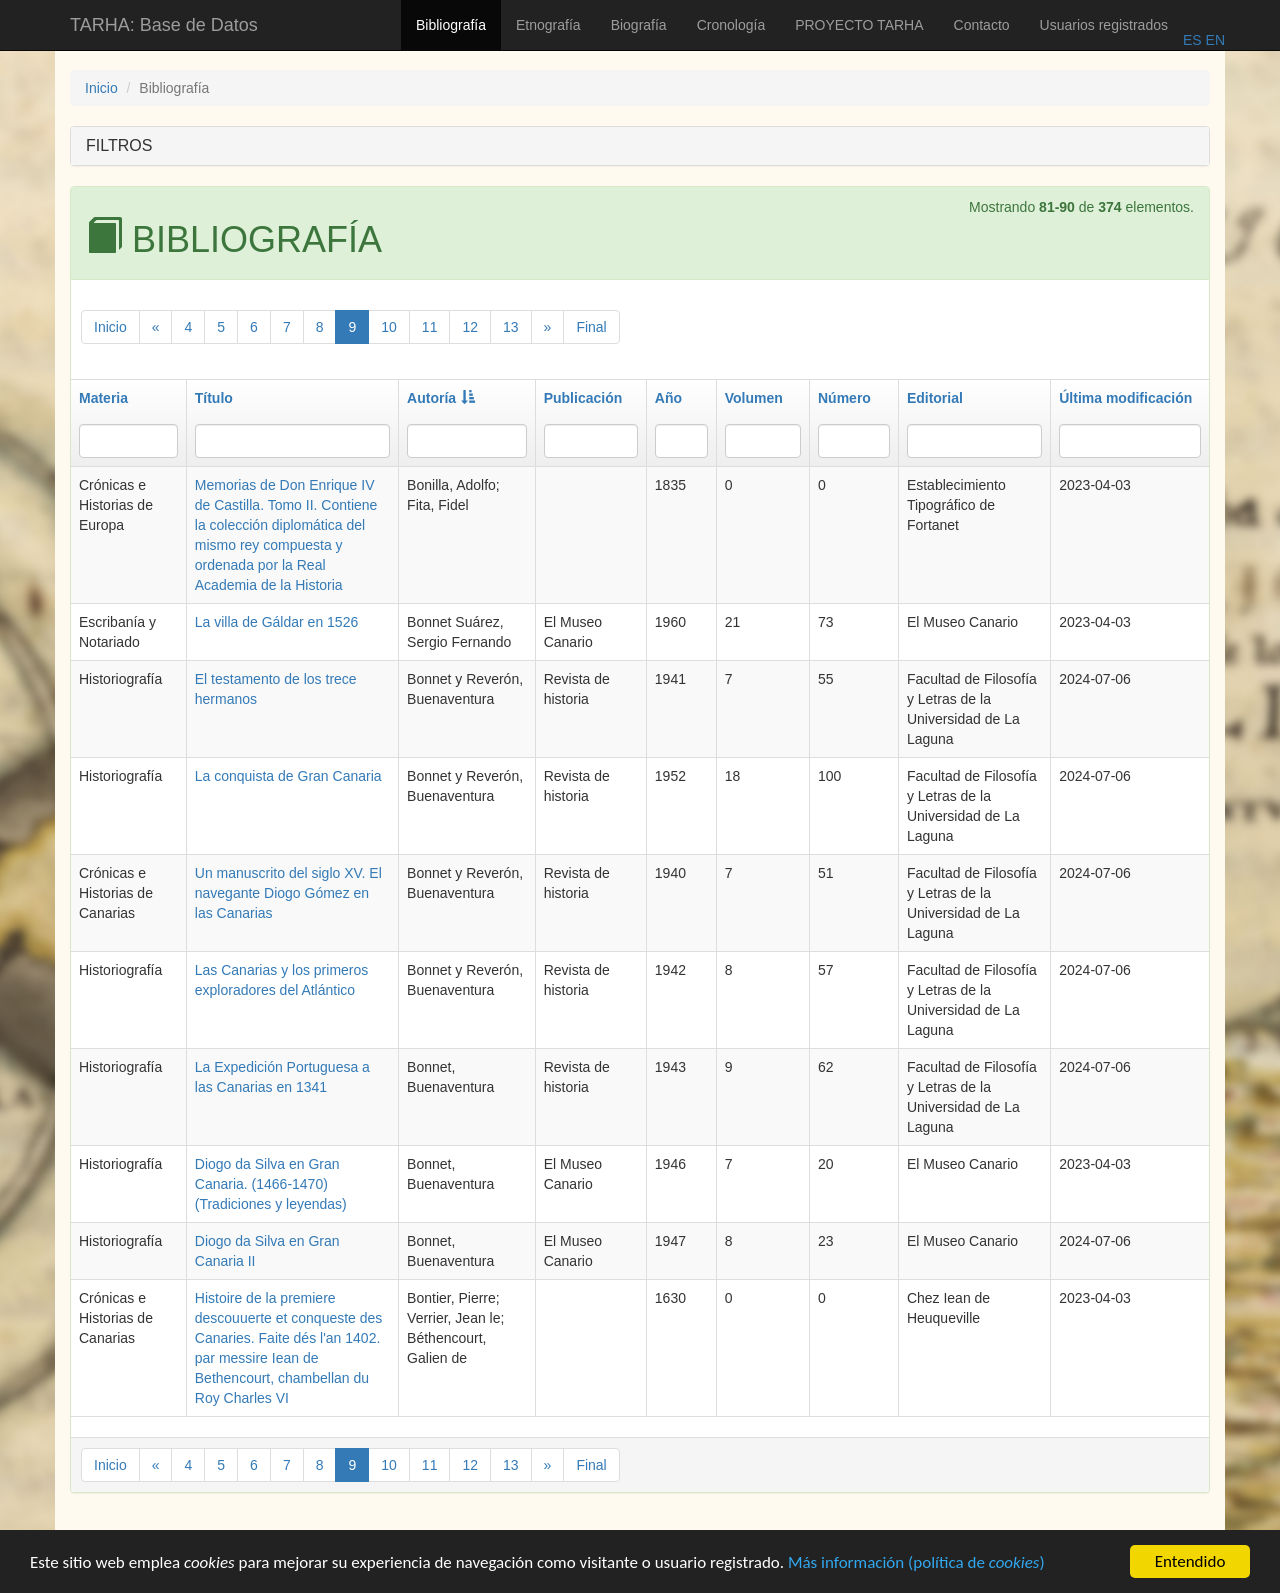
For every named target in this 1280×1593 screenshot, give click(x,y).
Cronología (731, 25)
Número (844, 398)
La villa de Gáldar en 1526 (276, 622)
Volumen (754, 398)
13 (511, 327)
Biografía (639, 25)
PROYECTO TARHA (859, 25)
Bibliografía (451, 25)
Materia (103, 398)
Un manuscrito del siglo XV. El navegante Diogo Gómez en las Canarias (288, 893)
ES (1192, 40)
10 (389, 327)
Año (668, 398)
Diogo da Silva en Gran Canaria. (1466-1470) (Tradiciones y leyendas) (271, 1184)
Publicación (583, 398)
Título (214, 398)
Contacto (982, 25)
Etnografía (548, 25)
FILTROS (119, 145)
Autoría (441, 398)
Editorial (935, 398)
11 (430, 327)
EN (1213, 40)
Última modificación (1125, 398)
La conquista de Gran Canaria (288, 776)
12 (470, 327)
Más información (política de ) (916, 1564)
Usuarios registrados (1104, 25)
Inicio (101, 88)
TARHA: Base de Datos (164, 25)
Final (591, 327)
